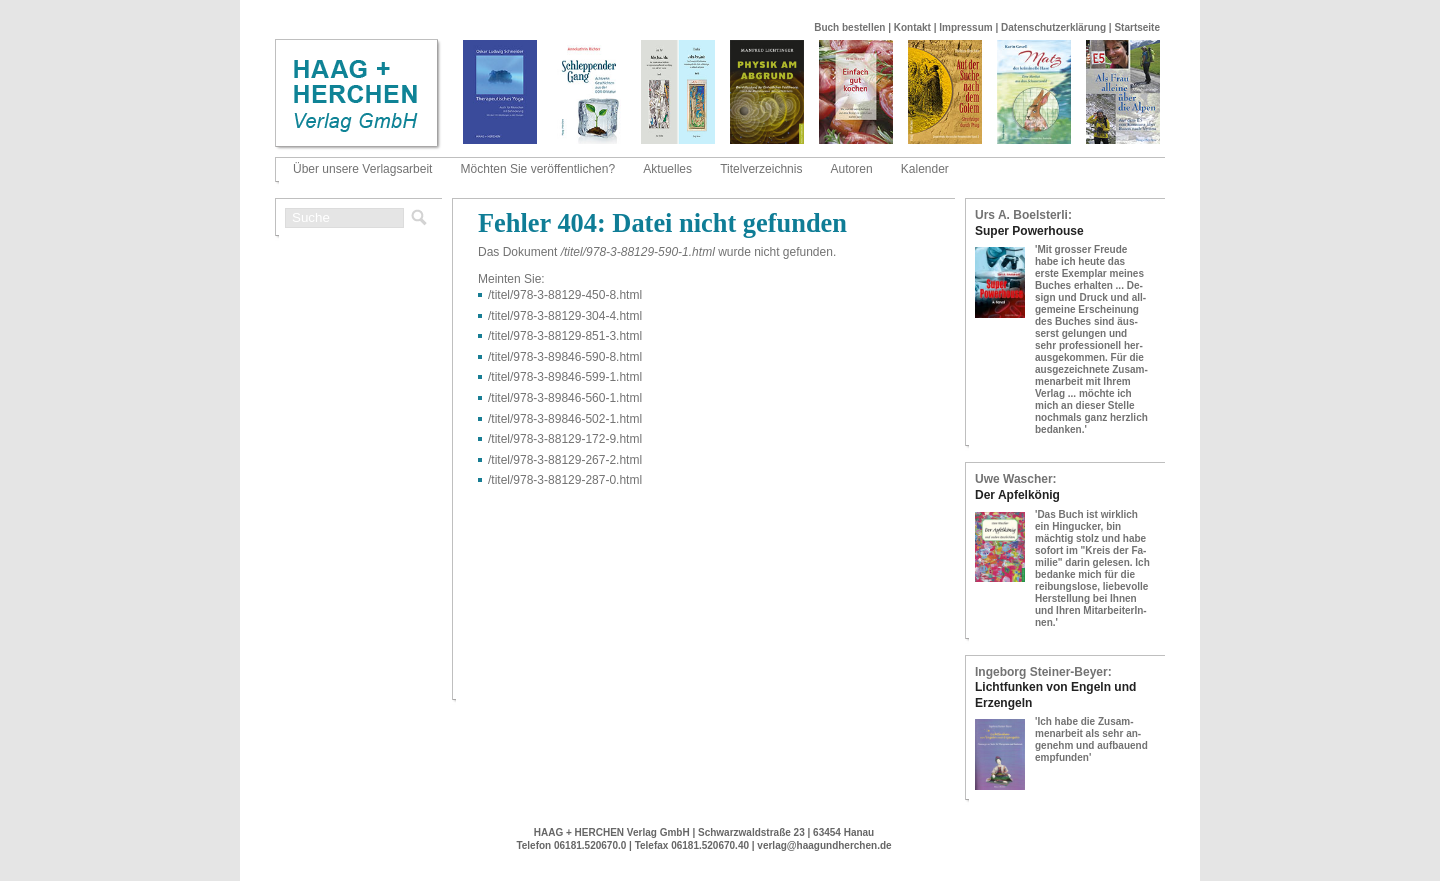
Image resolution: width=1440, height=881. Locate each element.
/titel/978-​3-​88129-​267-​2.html (565, 460)
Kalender (925, 169)
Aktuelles (667, 169)
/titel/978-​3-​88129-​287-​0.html (565, 480)
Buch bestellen (849, 27)
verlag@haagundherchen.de (824, 845)
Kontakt (912, 27)
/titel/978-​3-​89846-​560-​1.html (565, 398)
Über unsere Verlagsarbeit (362, 169)
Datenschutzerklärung (1053, 27)
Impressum (965, 27)
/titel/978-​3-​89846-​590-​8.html (565, 357)
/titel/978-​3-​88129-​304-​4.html (565, 316)
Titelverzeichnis (761, 169)
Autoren (852, 169)
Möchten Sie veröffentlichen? (538, 169)
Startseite (1137, 27)
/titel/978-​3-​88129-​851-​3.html (565, 336)
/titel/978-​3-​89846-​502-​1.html (565, 419)
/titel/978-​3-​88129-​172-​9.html (565, 439)
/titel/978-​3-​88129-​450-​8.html (565, 295)
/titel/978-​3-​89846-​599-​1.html (565, 377)
